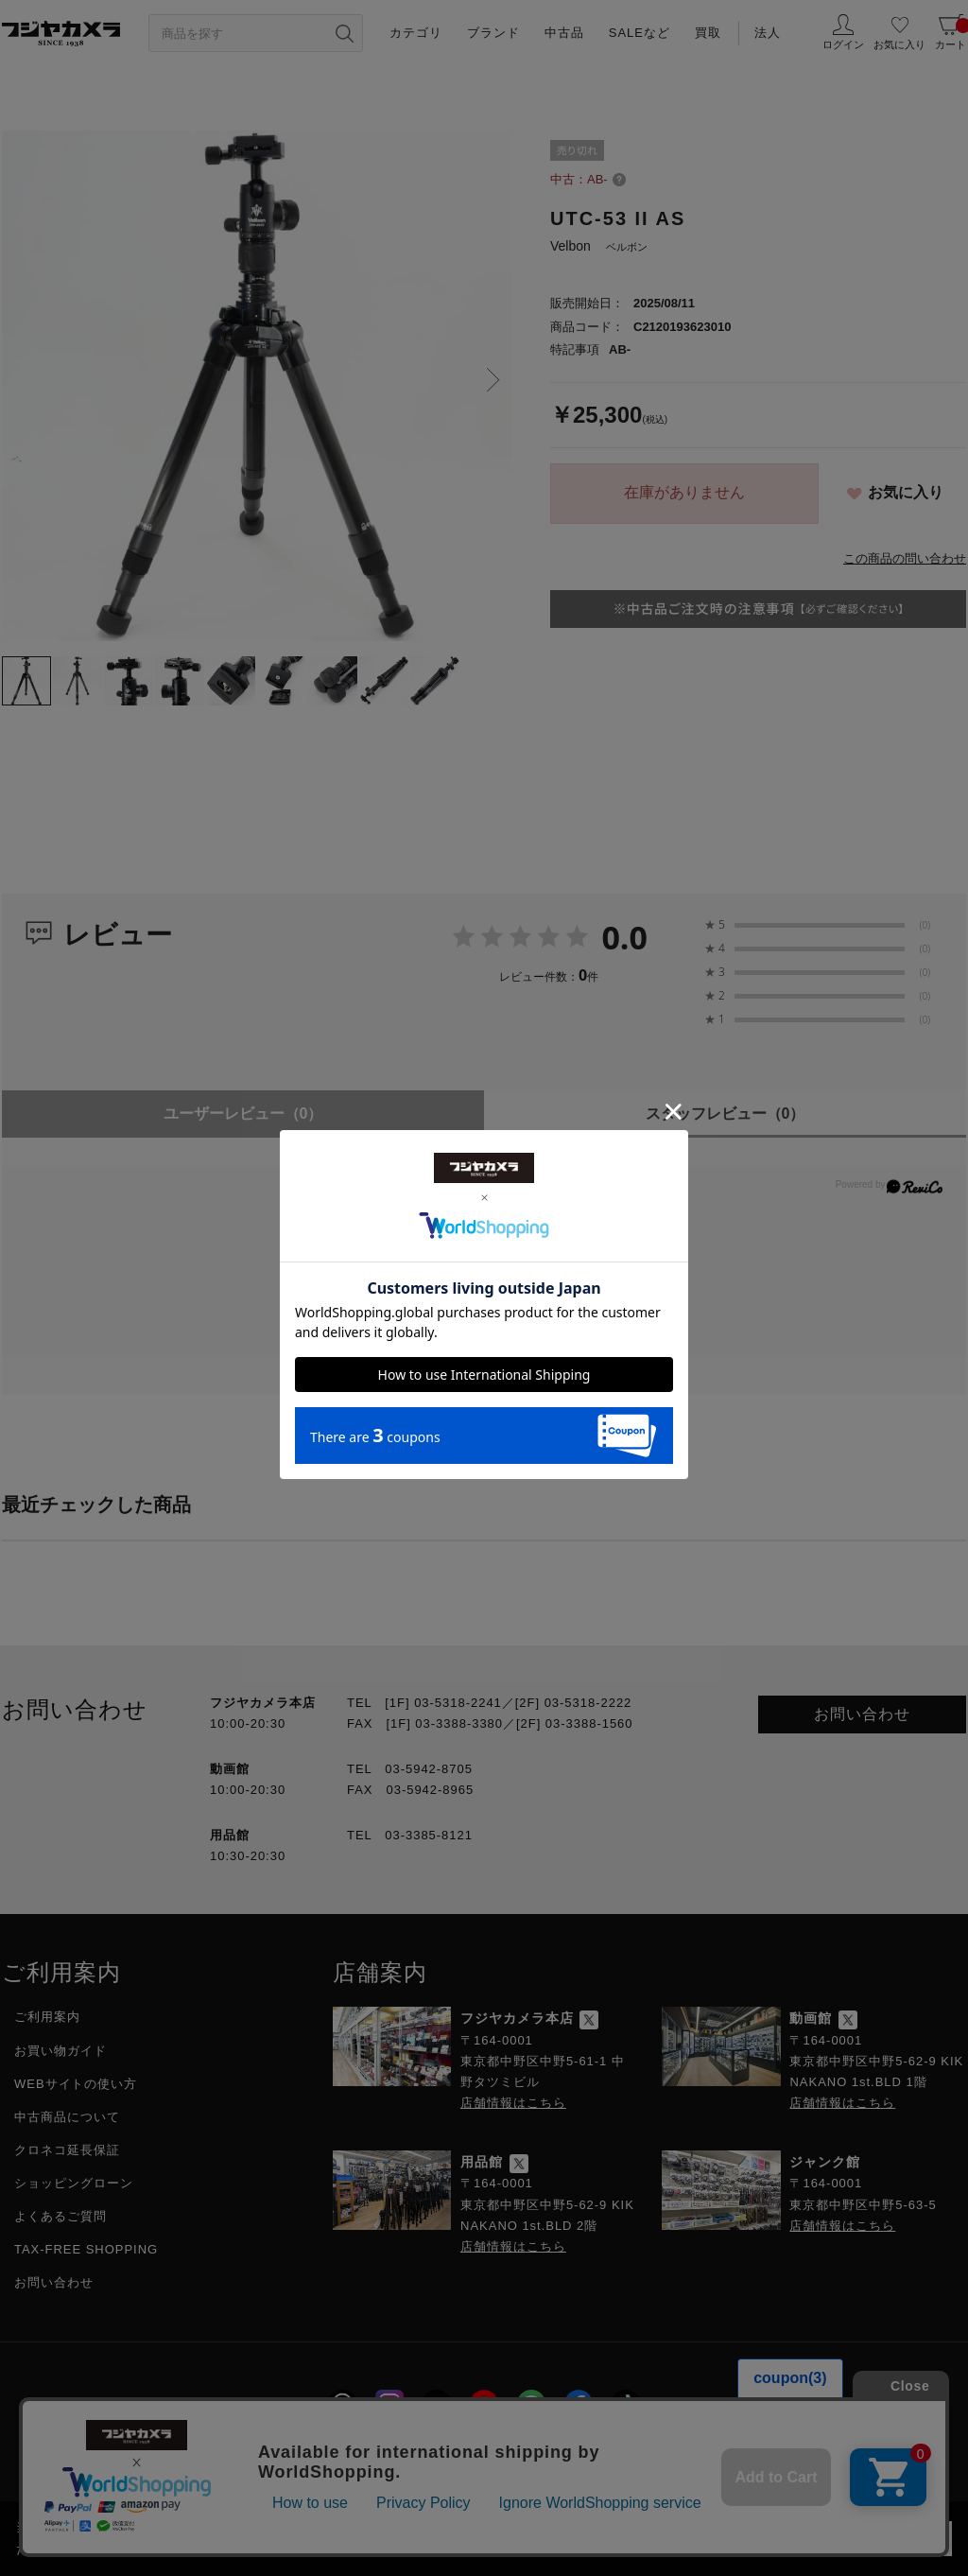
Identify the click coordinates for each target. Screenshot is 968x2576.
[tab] (26, 680)
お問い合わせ (862, 1714)
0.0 (624, 937)
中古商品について (67, 2117)
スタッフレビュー (725, 1113)
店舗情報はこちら (513, 2103)
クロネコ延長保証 (67, 2150)
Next (493, 380)
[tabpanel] (257, 386)
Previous (21, 380)
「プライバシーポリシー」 (711, 2526)
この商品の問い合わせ (904, 558)
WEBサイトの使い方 (75, 2084)
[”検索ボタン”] (344, 33)
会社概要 (157, 2456)
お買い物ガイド (60, 2051)
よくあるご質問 (60, 2216)
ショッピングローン (73, 2183)
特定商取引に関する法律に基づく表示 (594, 2456)
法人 (767, 33)
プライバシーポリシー (378, 2456)
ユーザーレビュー (243, 1113)
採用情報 (247, 2456)
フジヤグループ (791, 2456)
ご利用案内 (47, 2017)
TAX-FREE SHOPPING (86, 2249)
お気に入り (905, 492)
